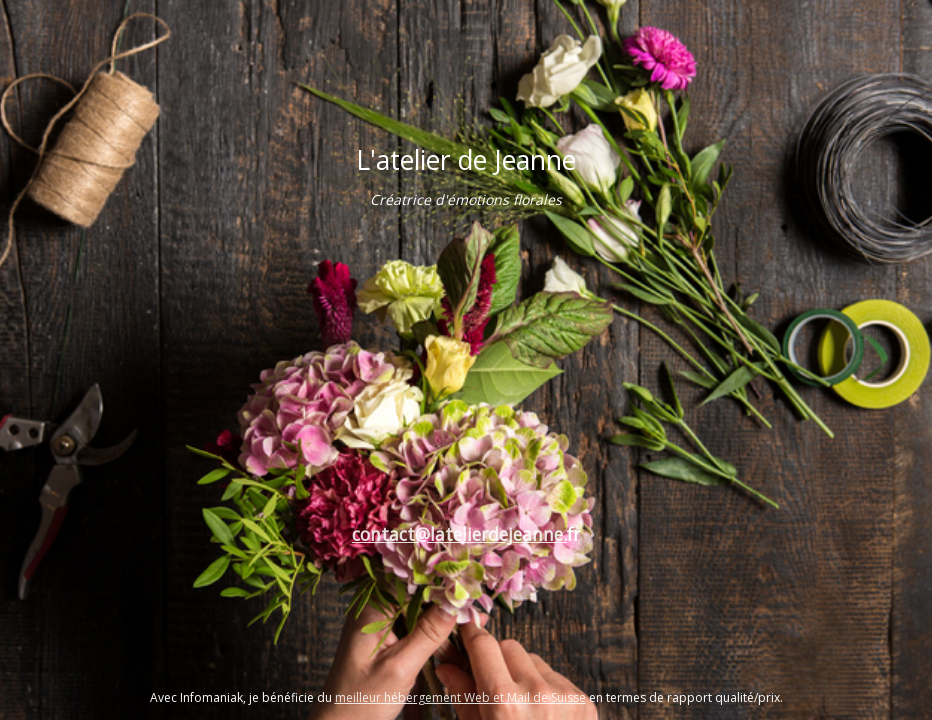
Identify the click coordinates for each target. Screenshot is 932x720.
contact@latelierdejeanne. (459, 534)
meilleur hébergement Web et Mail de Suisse (460, 697)
